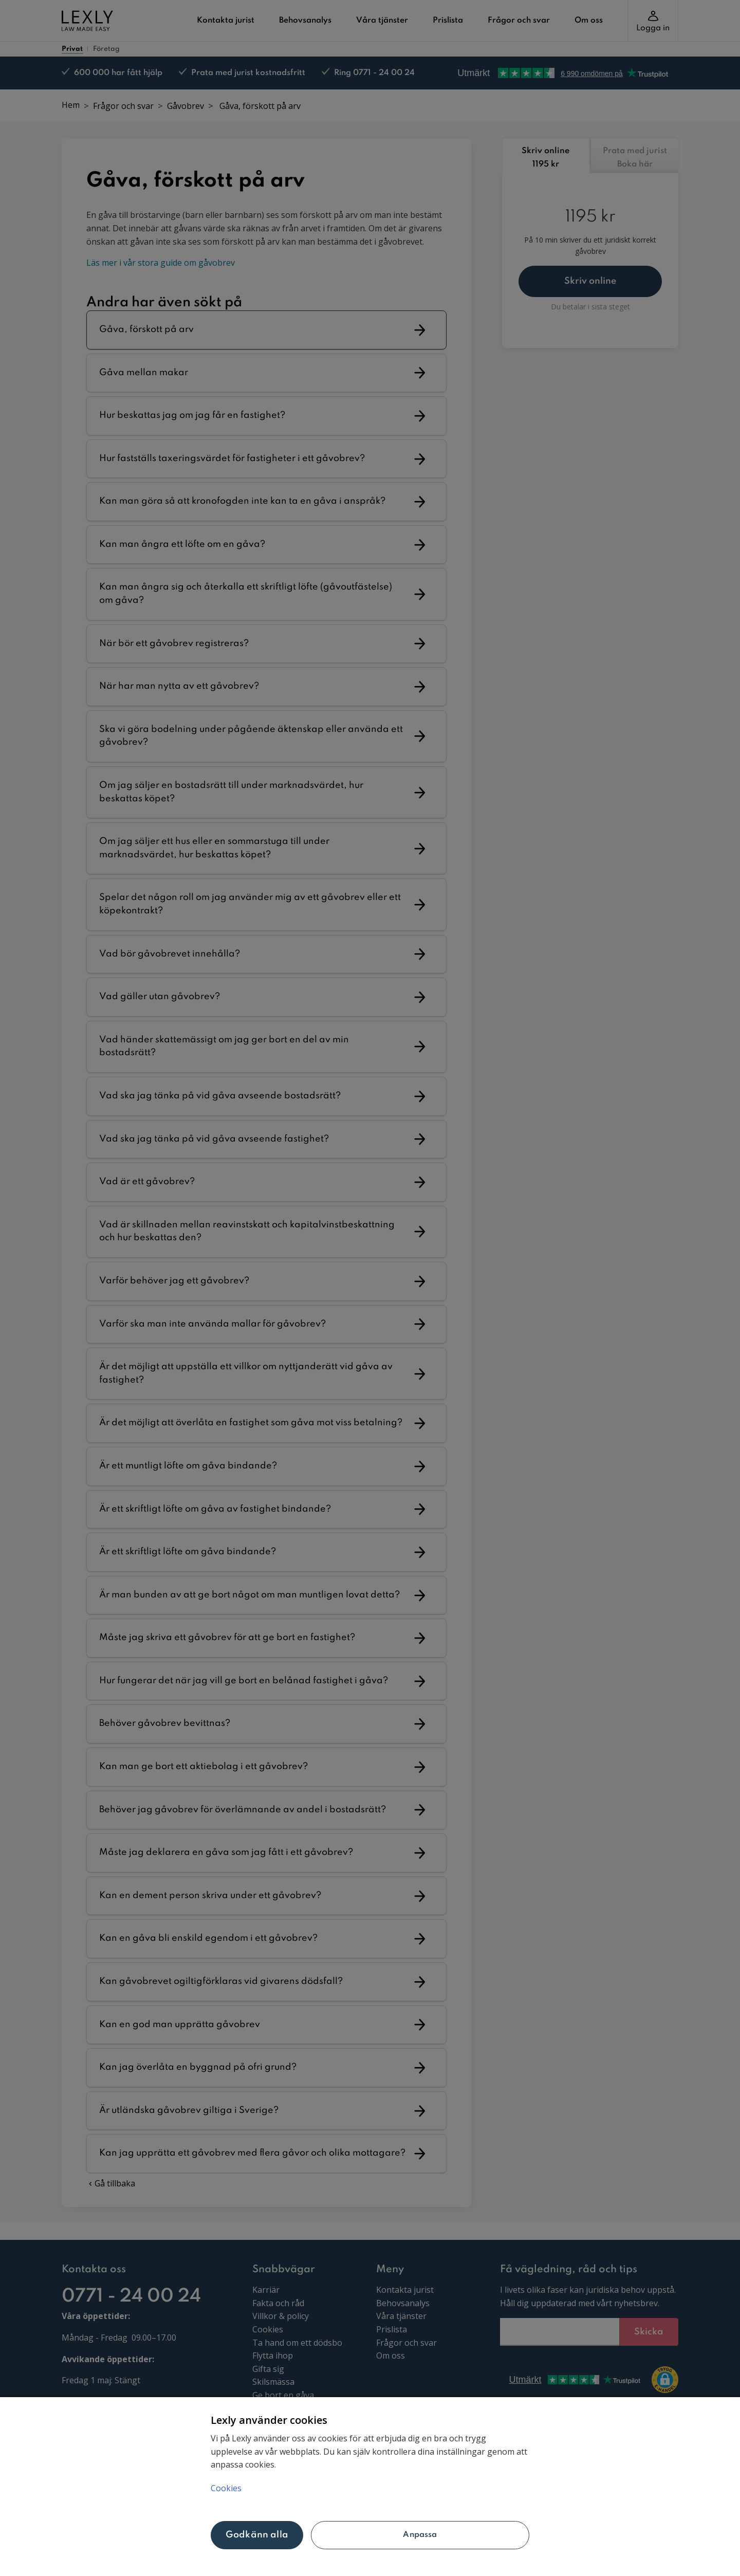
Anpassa (420, 2535)
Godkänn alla (257, 2535)
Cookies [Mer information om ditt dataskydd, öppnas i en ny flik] (226, 2488)
